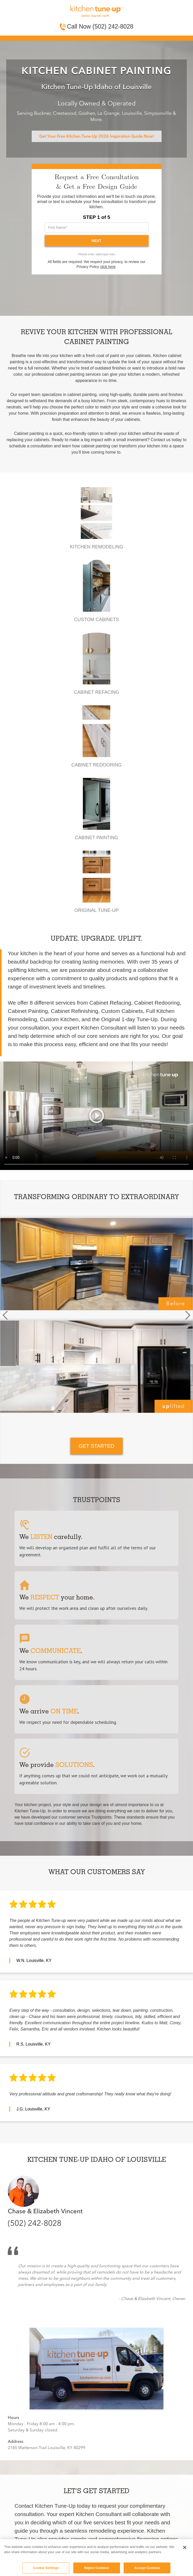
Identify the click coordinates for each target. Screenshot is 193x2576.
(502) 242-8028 (34, 2223)
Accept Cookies (147, 2568)
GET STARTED (97, 1446)
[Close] (184, 2547)
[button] (5, 1315)
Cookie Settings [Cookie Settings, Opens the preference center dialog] (46, 2568)
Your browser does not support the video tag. (96, 1115)
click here (108, 267)
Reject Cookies (96, 2568)
